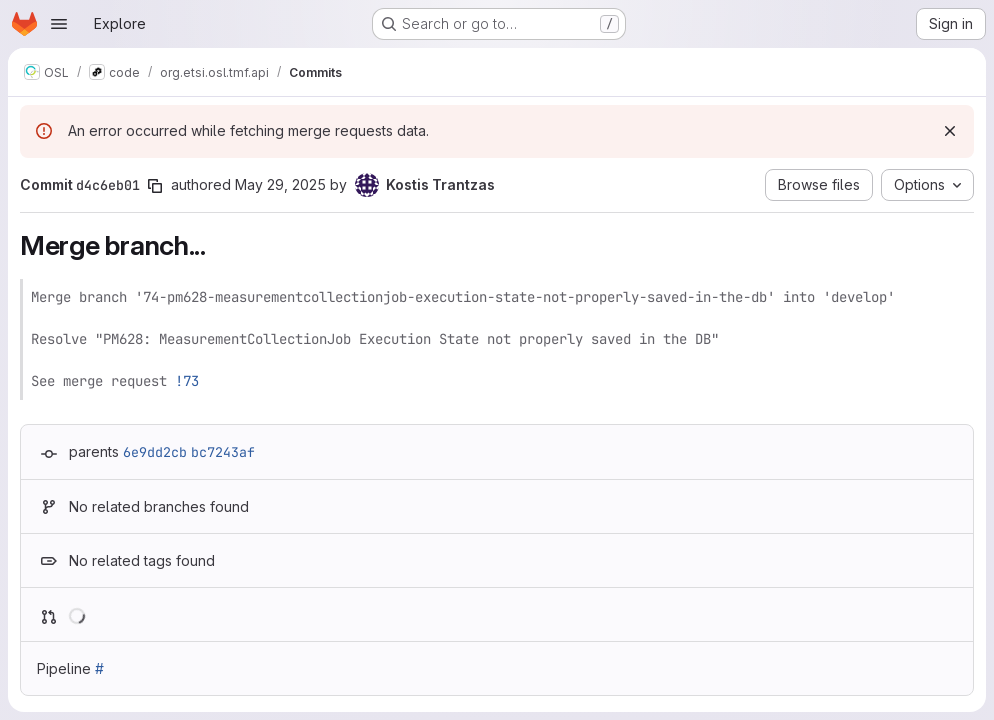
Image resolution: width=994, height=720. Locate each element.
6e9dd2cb (155, 452)
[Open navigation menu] (59, 24)
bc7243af (223, 452)
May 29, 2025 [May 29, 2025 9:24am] (280, 184)
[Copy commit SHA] (155, 186)
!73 (187, 381)
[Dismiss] (950, 131)
